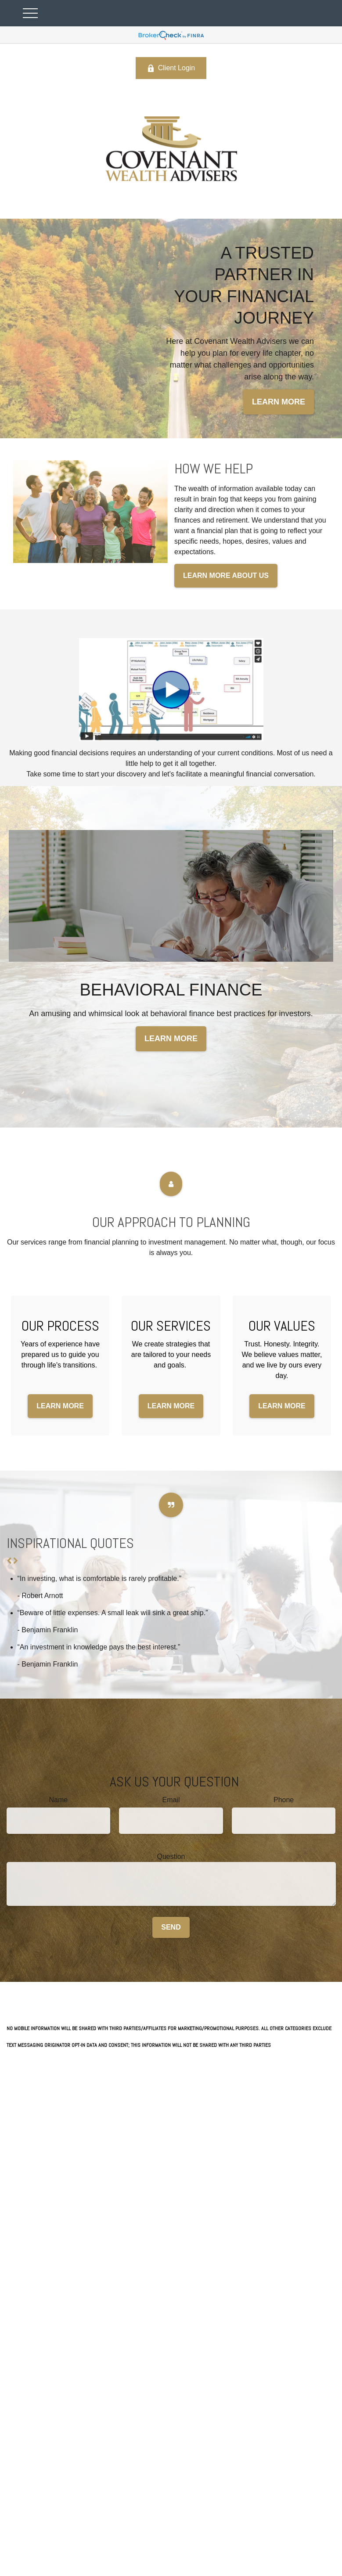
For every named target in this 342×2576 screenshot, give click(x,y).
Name (58, 1800)
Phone (284, 1800)
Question (171, 1856)
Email (171, 1800)
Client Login (171, 68)
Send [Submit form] (170, 1927)
